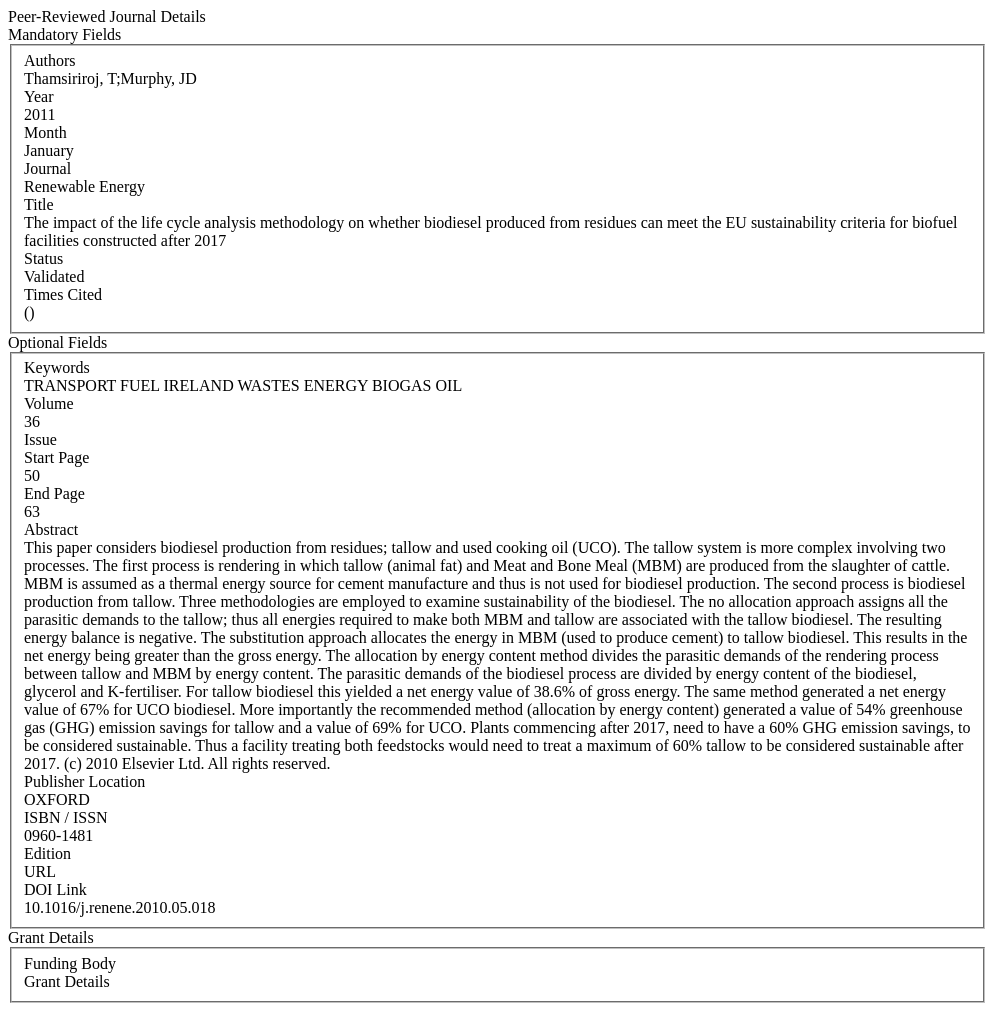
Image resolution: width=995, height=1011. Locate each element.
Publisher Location (84, 781)
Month (45, 132)
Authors (50, 60)
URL (40, 871)
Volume (48, 403)
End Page (54, 493)
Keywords (57, 367)
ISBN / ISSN (66, 817)
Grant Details (67, 981)
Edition (47, 853)
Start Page (56, 457)
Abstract (51, 529)
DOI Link (55, 889)
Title (39, 204)
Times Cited (63, 294)
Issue (40, 439)
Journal (47, 168)
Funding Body (70, 963)
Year (38, 96)
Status (43, 258)
